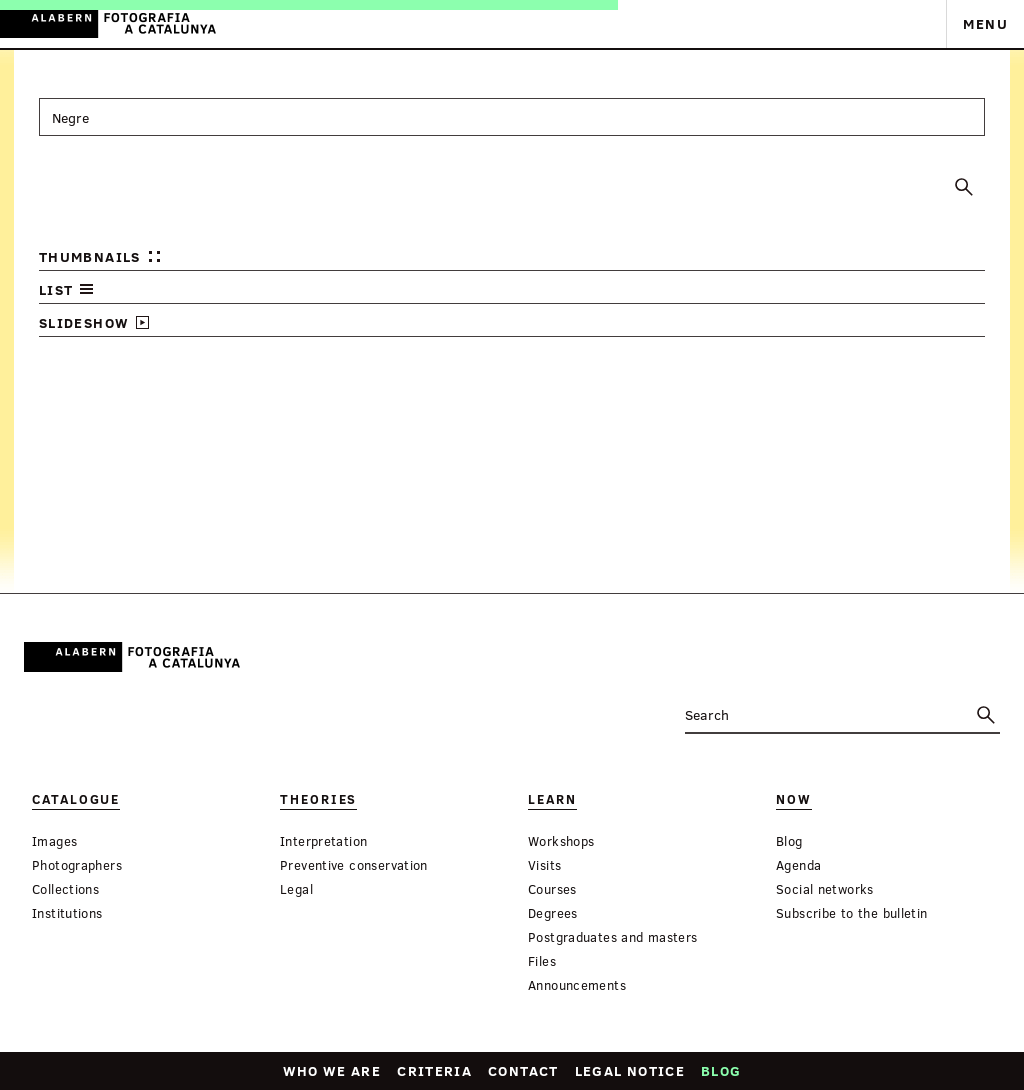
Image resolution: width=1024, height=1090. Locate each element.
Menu (985, 23)
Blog (721, 1070)
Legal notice (630, 1070)
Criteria (434, 1070)
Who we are (332, 1070)
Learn (552, 799)
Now (794, 799)
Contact (523, 1070)
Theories (318, 799)
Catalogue (76, 799)
